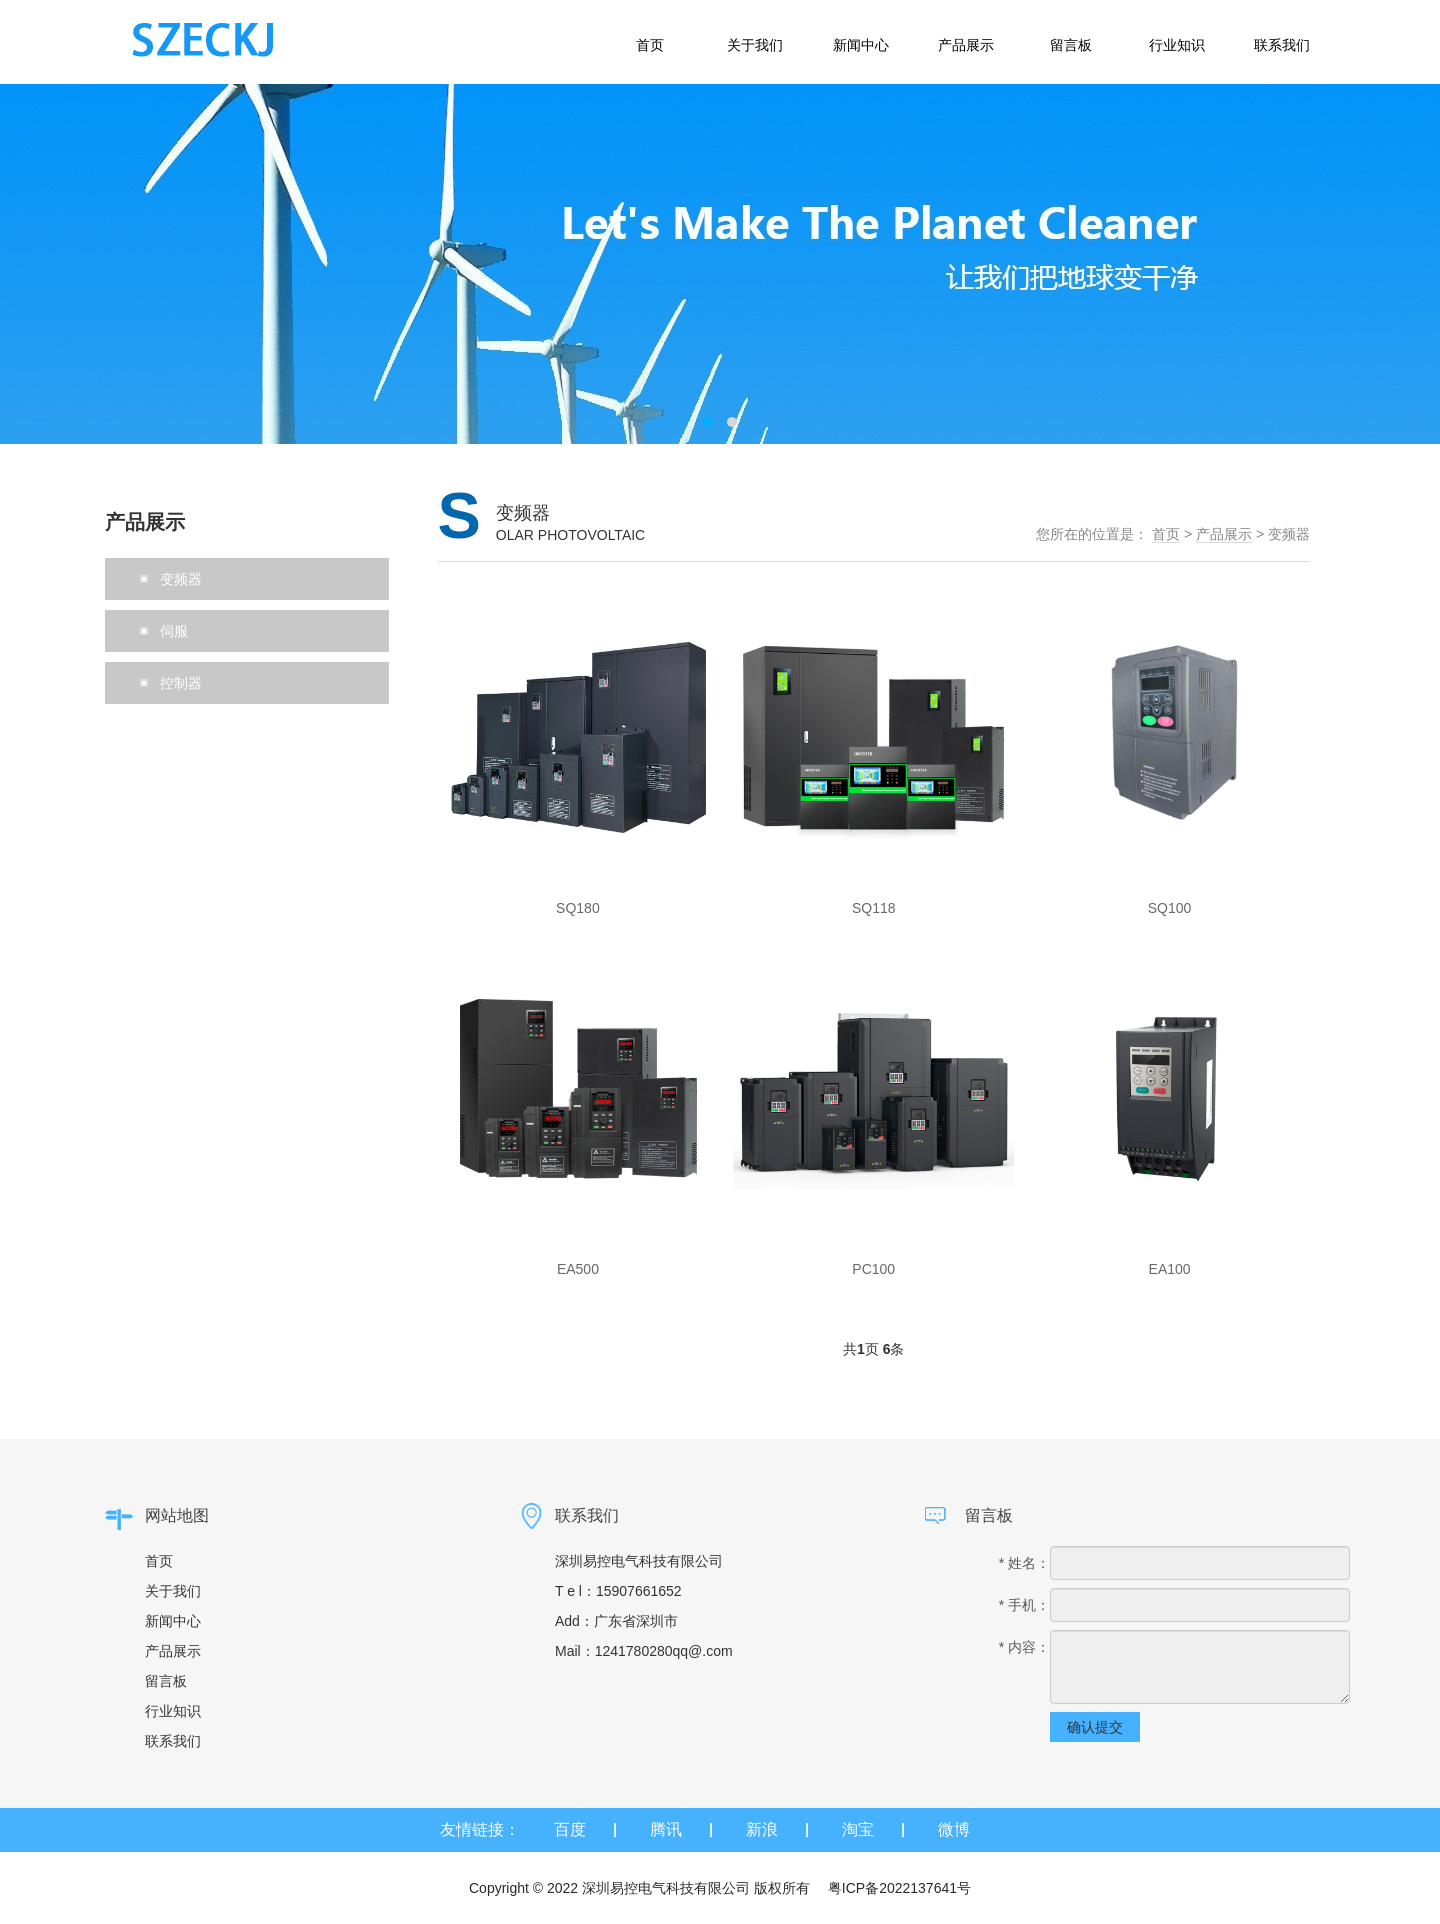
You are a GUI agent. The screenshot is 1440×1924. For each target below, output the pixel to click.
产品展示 (1224, 534)
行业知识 (173, 1711)
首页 (1166, 534)
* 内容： (1024, 1647)
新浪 (762, 1829)
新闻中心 (173, 1621)
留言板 (166, 1681)
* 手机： (1024, 1605)
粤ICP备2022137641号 (899, 1888)
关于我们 (173, 1591)
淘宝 (858, 1829)
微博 (954, 1829)
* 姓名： (1024, 1563)
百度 (570, 1829)
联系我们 (173, 1741)
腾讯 (666, 1829)
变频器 (1289, 534)
